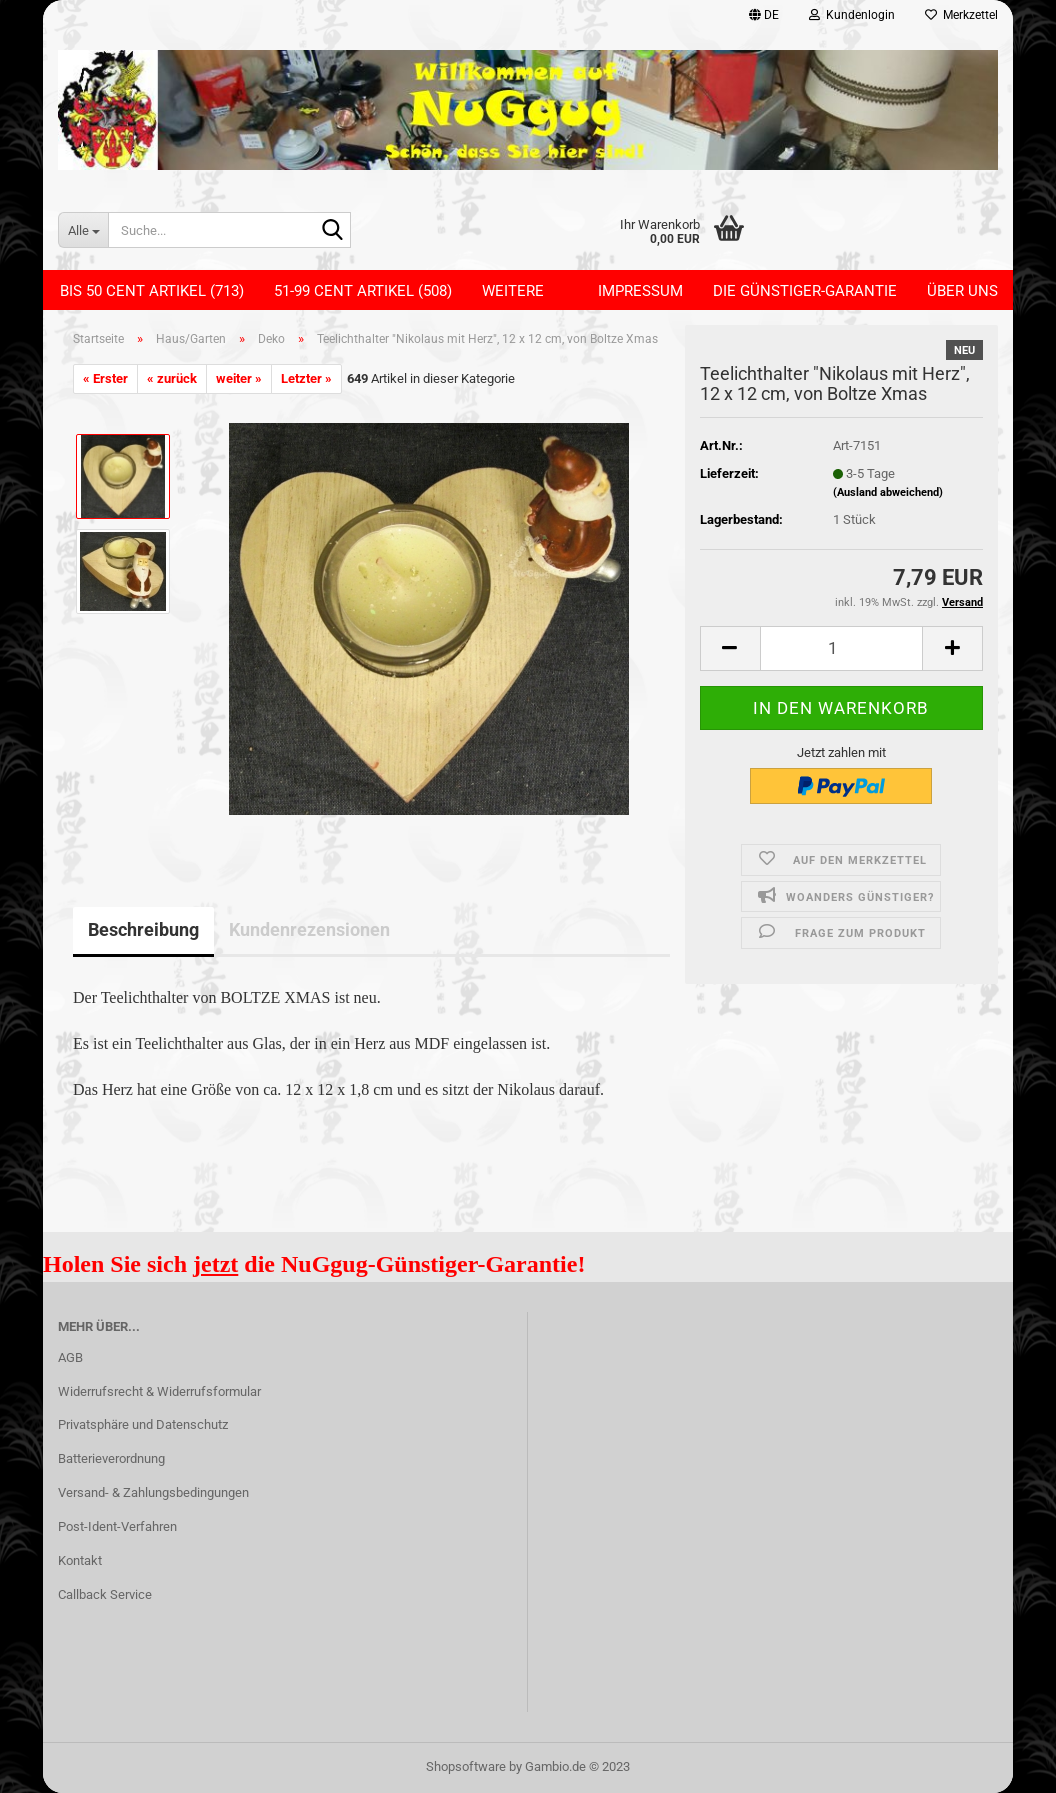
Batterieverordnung (111, 1458)
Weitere (513, 291)
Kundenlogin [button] (852, 15)
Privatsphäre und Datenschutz (143, 1424)
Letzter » (306, 378)
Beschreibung (143, 929)
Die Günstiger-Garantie (805, 291)
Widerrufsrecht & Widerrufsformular (159, 1391)
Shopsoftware (466, 1766)
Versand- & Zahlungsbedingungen (153, 1492)
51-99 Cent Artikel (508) (363, 291)
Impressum (640, 291)
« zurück (172, 378)
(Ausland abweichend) (888, 492)
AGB (70, 1357)
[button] (764, 15)
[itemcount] (841, 648)
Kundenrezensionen (309, 929)
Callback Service (105, 1594)
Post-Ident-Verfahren (117, 1526)
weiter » (239, 378)
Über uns (962, 291)
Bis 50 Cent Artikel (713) (152, 291)
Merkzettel (961, 15)
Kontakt (80, 1560)
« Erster (105, 378)
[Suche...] (83, 230)
